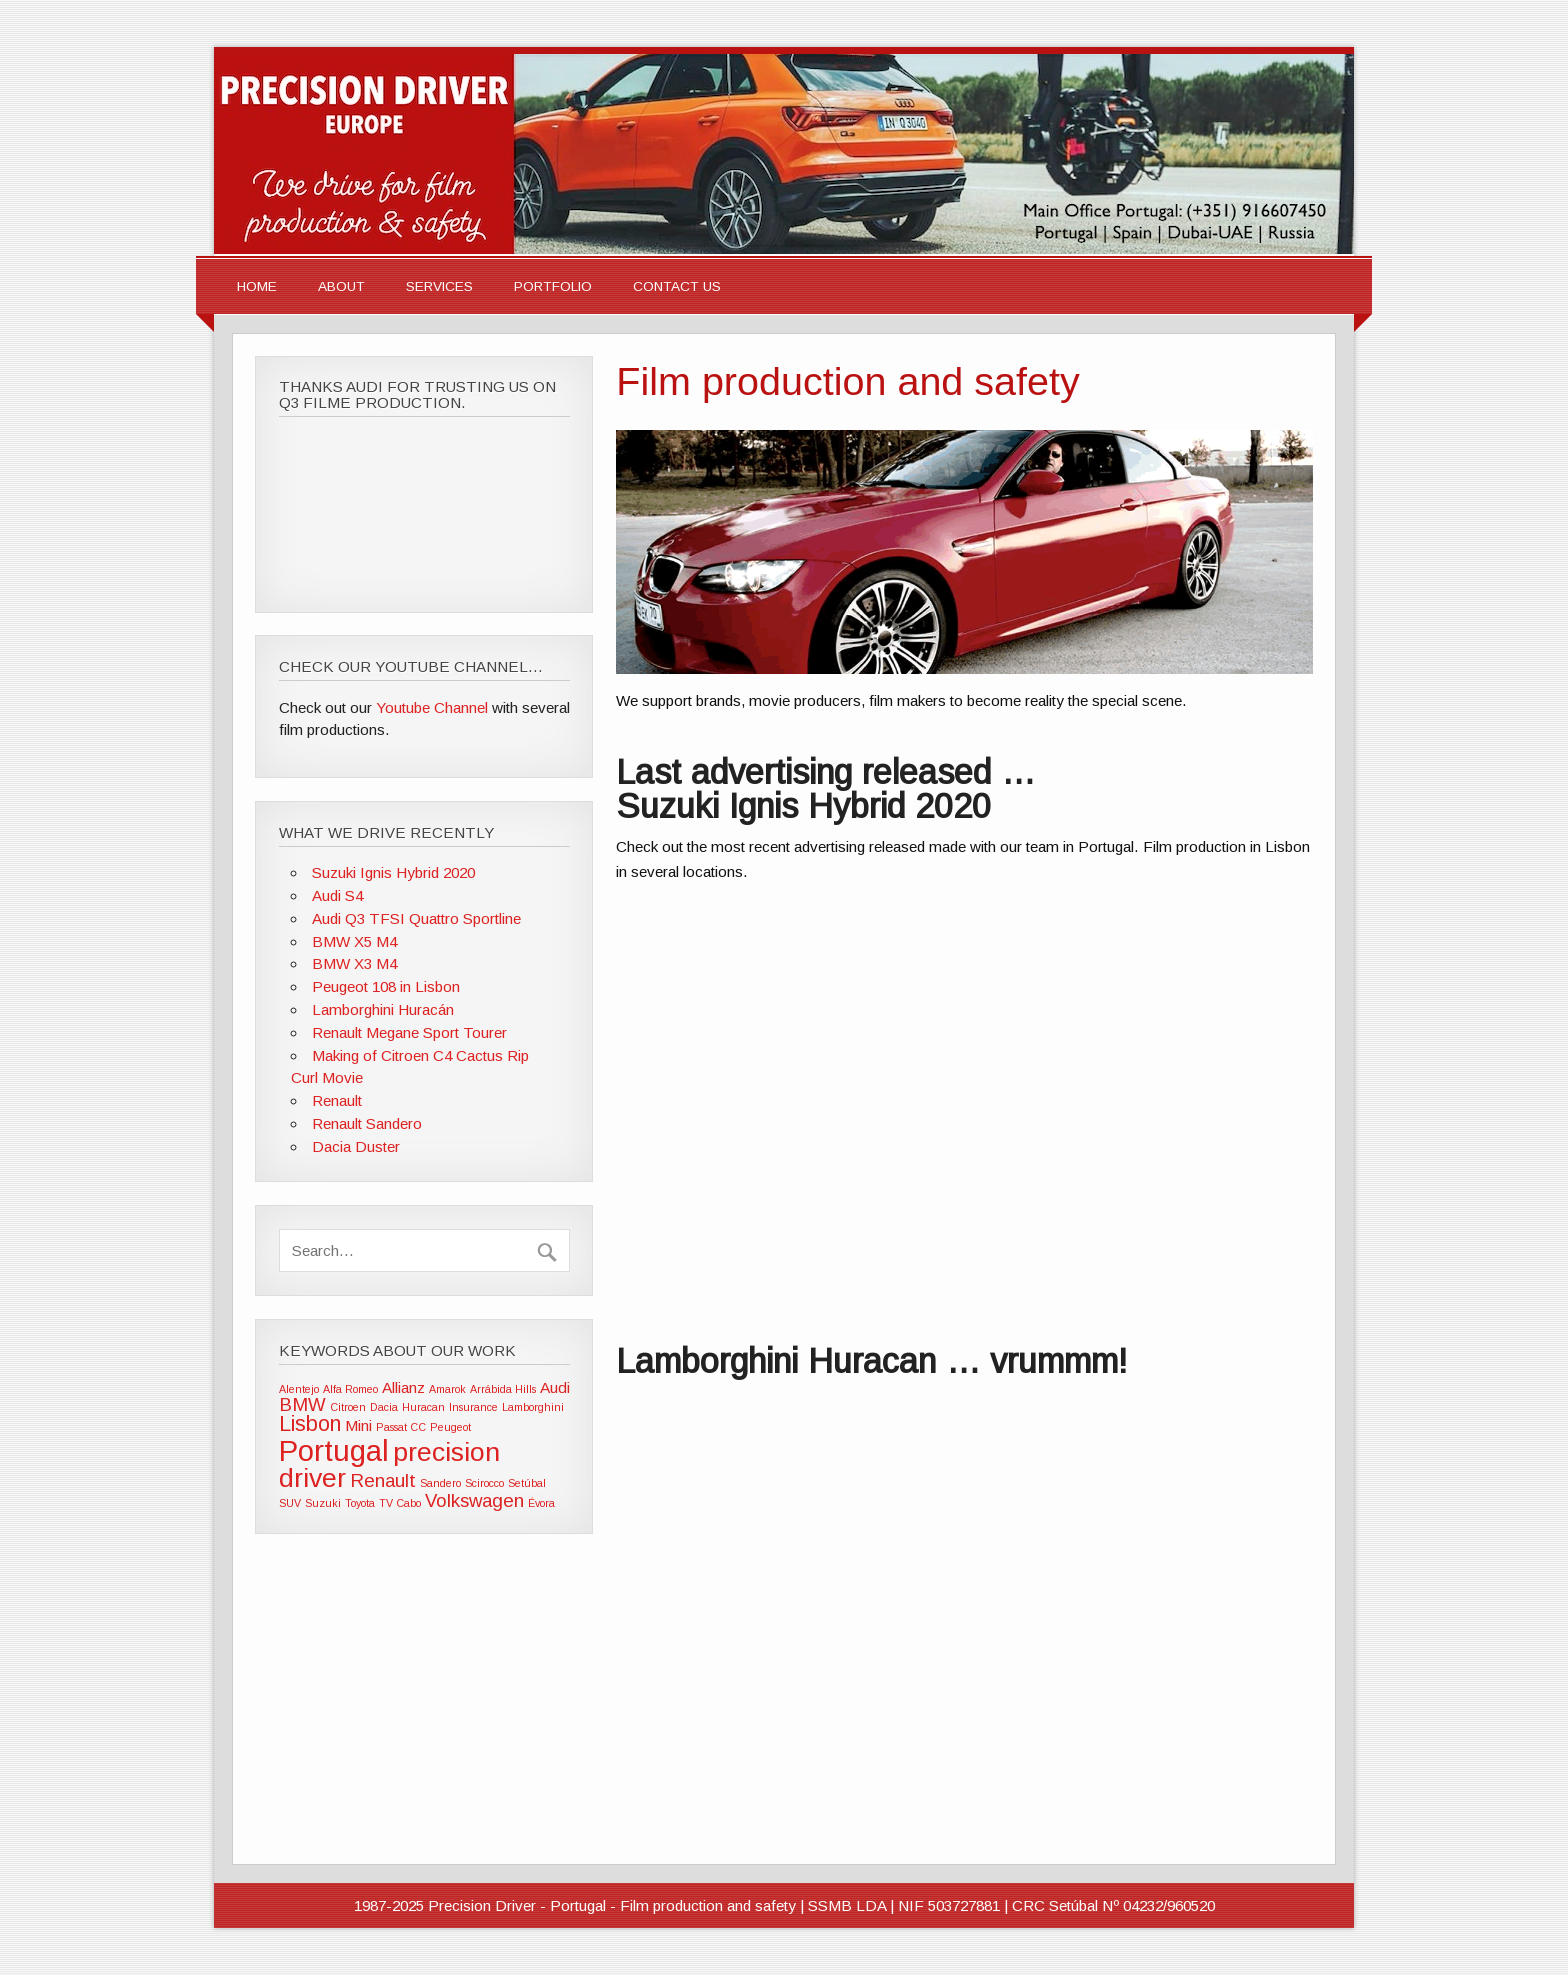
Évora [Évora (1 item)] (541, 1503)
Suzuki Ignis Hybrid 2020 (393, 872)
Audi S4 (337, 895)
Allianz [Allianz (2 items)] (403, 1387)
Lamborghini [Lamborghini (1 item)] (533, 1407)
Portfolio (553, 286)
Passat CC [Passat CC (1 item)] (401, 1427)
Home (257, 286)
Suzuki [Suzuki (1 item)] (323, 1503)
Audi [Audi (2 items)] (555, 1387)
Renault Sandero (367, 1123)
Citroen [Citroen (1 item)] (348, 1407)
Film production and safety (847, 381)
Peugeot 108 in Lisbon (386, 986)
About (341, 286)
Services (439, 286)
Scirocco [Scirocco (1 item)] (484, 1483)
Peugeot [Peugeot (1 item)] (450, 1427)
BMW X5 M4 (354, 941)
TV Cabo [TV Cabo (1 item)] (400, 1503)
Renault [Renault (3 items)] (383, 1480)
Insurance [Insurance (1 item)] (473, 1407)
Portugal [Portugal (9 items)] (334, 1450)
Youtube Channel (432, 707)
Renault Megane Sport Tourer (409, 1032)
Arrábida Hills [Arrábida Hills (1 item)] (503, 1389)
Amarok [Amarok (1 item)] (447, 1389)
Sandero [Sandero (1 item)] (440, 1483)
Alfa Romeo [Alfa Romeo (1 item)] (350, 1389)
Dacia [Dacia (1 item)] (384, 1407)
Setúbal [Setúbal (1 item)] (527, 1483)
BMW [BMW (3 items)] (302, 1404)
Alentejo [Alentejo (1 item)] (299, 1389)
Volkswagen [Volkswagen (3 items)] (474, 1500)
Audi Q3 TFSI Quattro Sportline (416, 918)
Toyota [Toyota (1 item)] (360, 1503)
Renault (337, 1100)
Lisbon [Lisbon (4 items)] (310, 1424)
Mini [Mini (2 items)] (358, 1425)
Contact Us (677, 286)
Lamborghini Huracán (383, 1009)
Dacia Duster (356, 1146)
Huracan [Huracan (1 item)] (423, 1407)
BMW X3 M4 (354, 963)
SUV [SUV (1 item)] (290, 1503)
